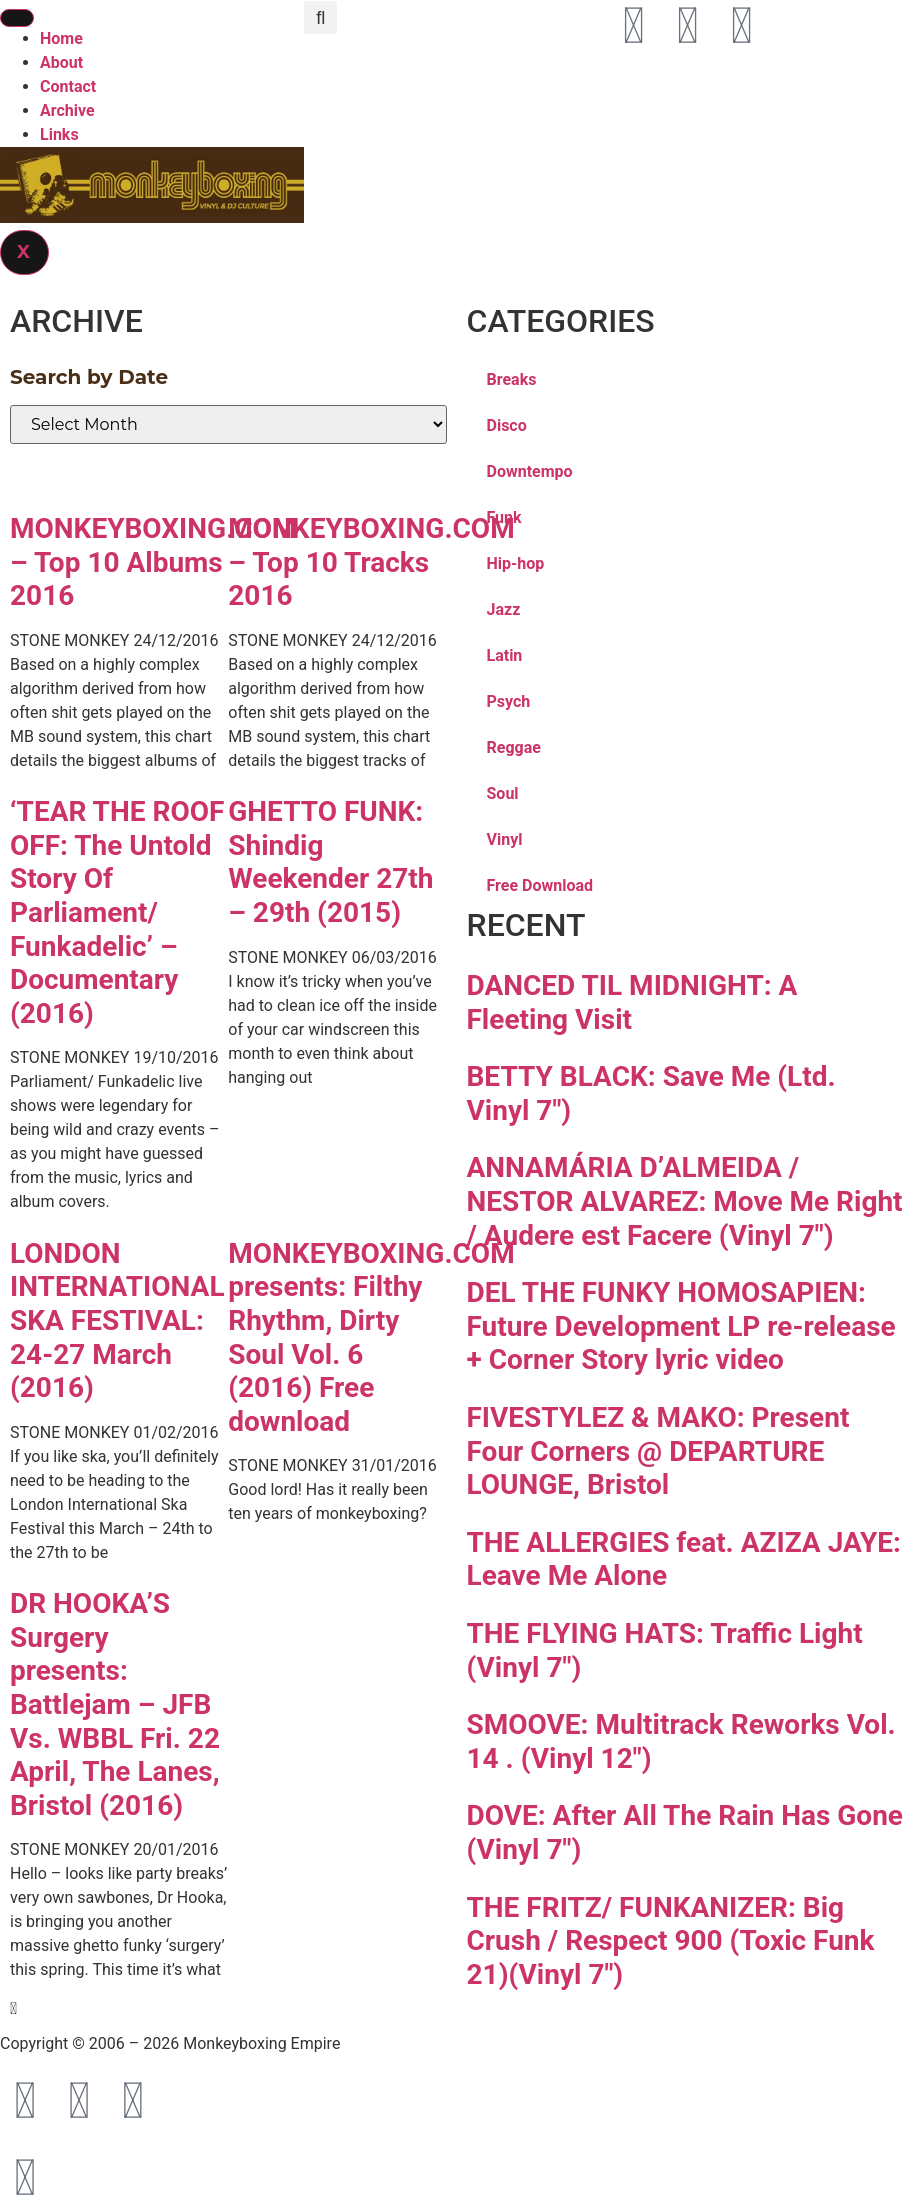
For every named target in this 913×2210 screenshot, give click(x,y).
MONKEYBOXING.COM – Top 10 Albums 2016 (153, 562)
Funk (504, 517)
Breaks (512, 379)
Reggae (514, 747)
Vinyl (505, 839)
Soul (503, 793)
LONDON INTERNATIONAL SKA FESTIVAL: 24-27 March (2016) (117, 1320)
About (61, 62)
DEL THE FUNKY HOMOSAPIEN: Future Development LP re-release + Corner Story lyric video (681, 1326)
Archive (67, 110)
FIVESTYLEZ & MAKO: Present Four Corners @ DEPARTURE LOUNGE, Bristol (658, 1451)
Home (61, 38)
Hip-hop (516, 563)
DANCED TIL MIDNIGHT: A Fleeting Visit (632, 1002)
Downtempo (530, 471)
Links (59, 134)
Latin (505, 655)
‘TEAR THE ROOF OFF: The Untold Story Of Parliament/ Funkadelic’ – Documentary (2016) (117, 912)
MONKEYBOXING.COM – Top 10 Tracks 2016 (371, 562)
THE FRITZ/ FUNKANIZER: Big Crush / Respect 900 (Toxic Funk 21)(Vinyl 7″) (671, 1941)
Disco (507, 425)
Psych (509, 701)
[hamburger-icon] (17, 18)
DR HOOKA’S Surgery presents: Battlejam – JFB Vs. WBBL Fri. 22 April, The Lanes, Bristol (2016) (115, 1704)
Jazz (504, 609)
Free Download (540, 885)
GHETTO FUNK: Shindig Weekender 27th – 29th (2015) (330, 862)
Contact (68, 86)
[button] (320, 17)
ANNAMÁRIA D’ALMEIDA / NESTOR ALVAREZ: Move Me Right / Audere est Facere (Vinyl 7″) (685, 1201)
